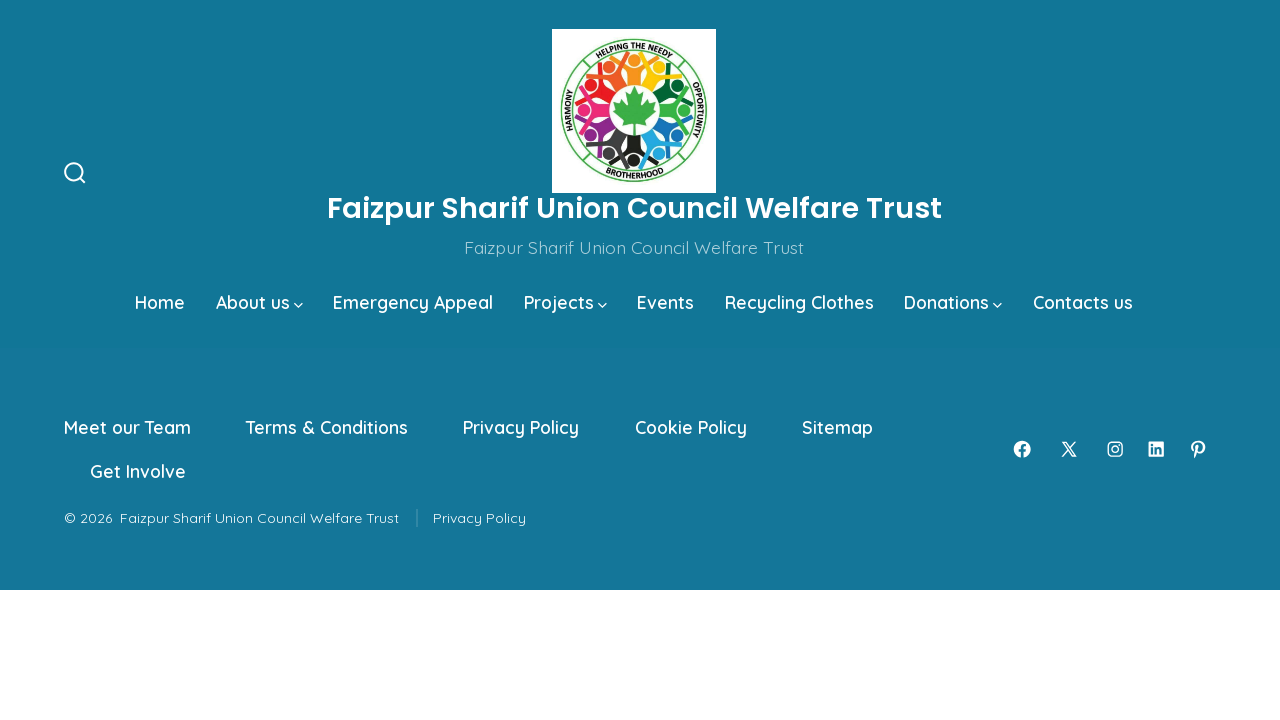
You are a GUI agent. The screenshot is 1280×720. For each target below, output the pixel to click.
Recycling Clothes (799, 302)
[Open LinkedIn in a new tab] (1156, 449)
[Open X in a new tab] (1069, 449)
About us (259, 302)
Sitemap (837, 427)
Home (160, 302)
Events (665, 302)
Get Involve (138, 471)
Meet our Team (127, 427)
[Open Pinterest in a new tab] (1198, 449)
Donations (953, 302)
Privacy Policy (521, 427)
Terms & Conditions (327, 427)
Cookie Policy (691, 427)
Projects (565, 302)
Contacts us (1083, 302)
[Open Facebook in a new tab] (1022, 449)
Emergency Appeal (413, 302)
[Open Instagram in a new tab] (1115, 449)
